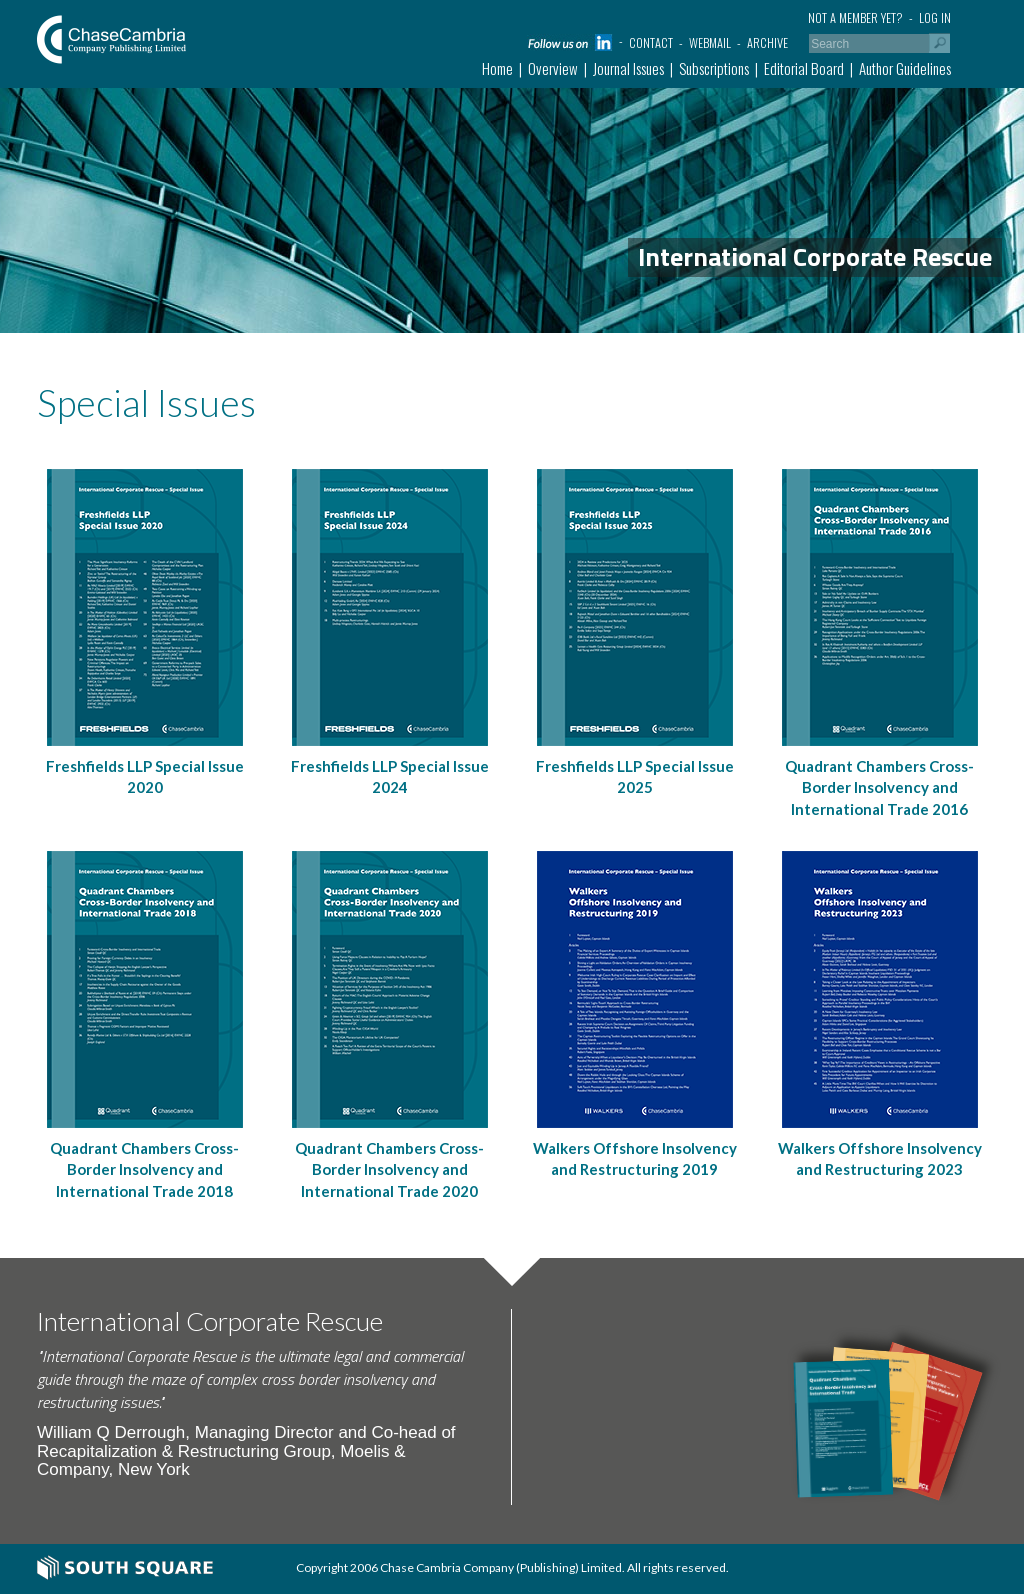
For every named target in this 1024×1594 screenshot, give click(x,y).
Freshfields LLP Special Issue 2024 (390, 776)
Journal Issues (628, 68)
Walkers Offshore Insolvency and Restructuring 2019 (635, 1158)
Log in (935, 17)
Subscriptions (714, 68)
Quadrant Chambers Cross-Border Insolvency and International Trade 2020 (389, 1169)
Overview (553, 68)
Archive (767, 42)
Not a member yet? (855, 17)
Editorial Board (804, 68)
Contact (651, 42)
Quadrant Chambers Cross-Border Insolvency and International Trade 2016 (879, 787)
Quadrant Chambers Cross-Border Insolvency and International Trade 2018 (144, 1169)
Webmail (710, 42)
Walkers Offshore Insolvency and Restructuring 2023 (880, 1158)
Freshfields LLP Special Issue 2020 (145, 776)
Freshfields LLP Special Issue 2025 (635, 776)
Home (497, 68)
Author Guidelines (905, 68)
